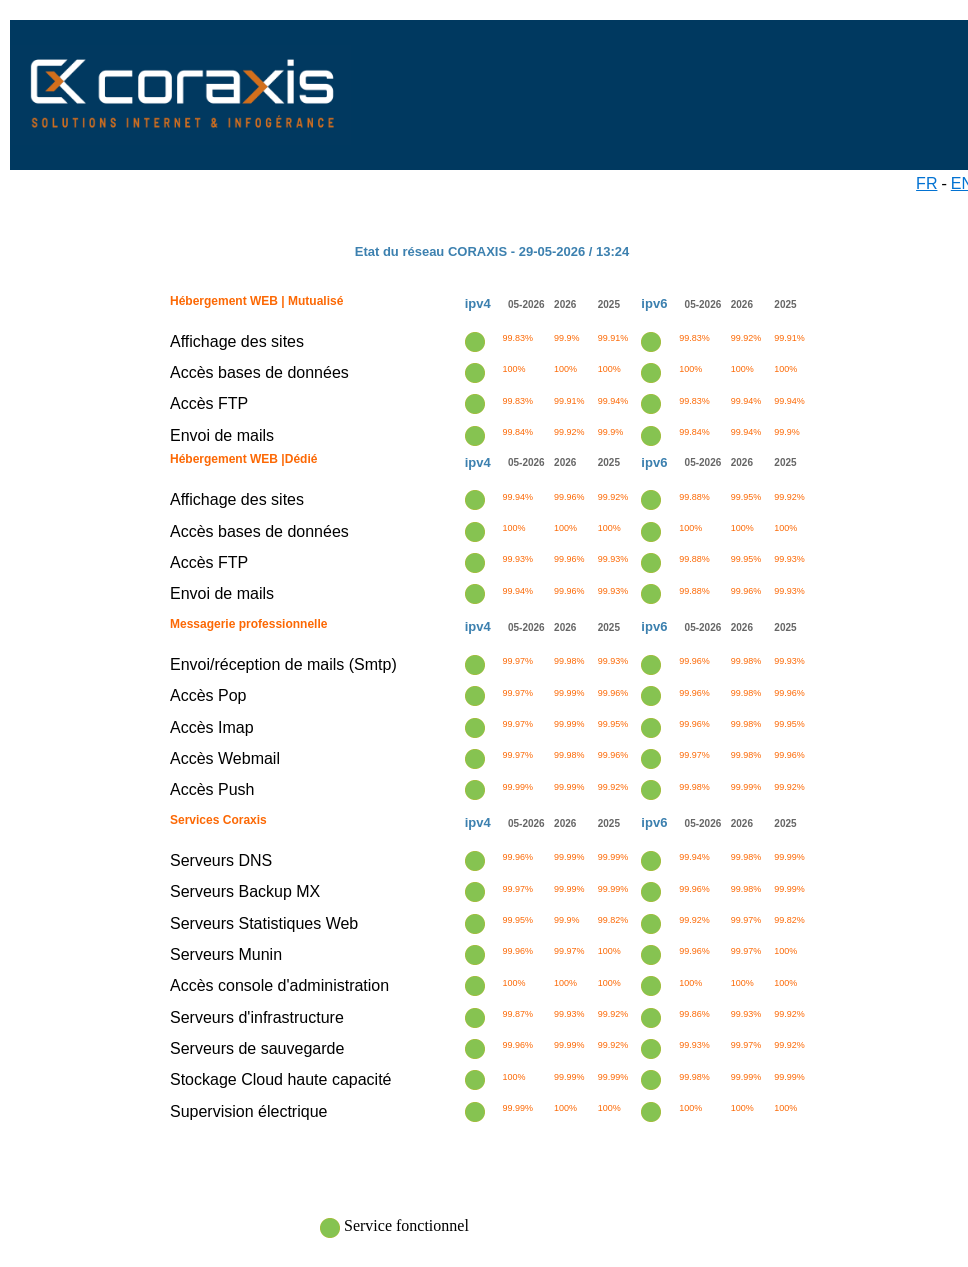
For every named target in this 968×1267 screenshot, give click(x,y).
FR (926, 183)
